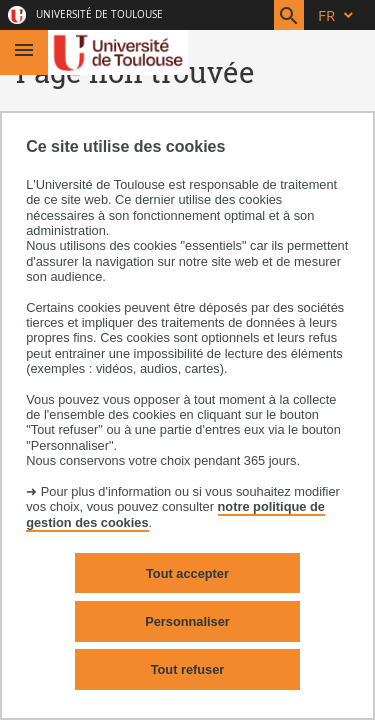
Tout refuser (188, 669)
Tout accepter (187, 573)
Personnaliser (187, 621)
